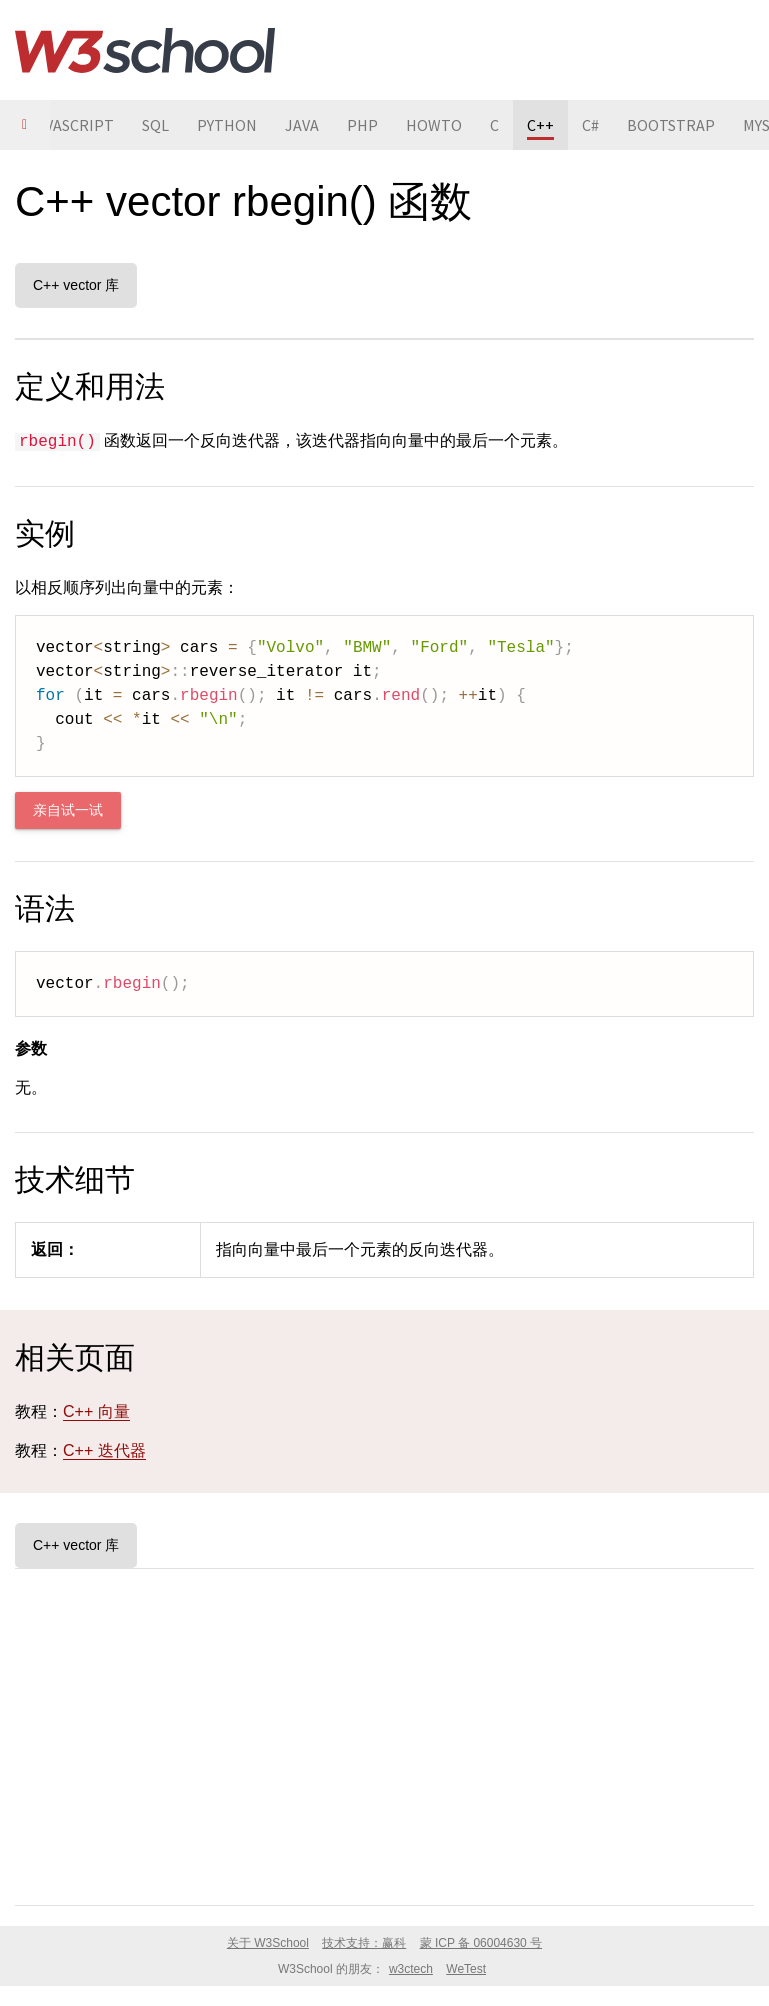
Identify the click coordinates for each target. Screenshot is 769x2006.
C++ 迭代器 (104, 1450)
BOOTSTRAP (671, 125)
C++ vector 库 (76, 285)
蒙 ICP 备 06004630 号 (481, 1943)
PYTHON (227, 125)
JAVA (302, 125)
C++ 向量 (96, 1411)
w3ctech (411, 1969)
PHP (362, 125)
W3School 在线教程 (145, 50)
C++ (540, 125)
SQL (155, 125)
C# (590, 125)
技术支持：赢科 (364, 1943)
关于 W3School (268, 1943)
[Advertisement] (384, 1733)
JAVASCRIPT (71, 125)
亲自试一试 (68, 810)
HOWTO (434, 125)
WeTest (466, 1969)
